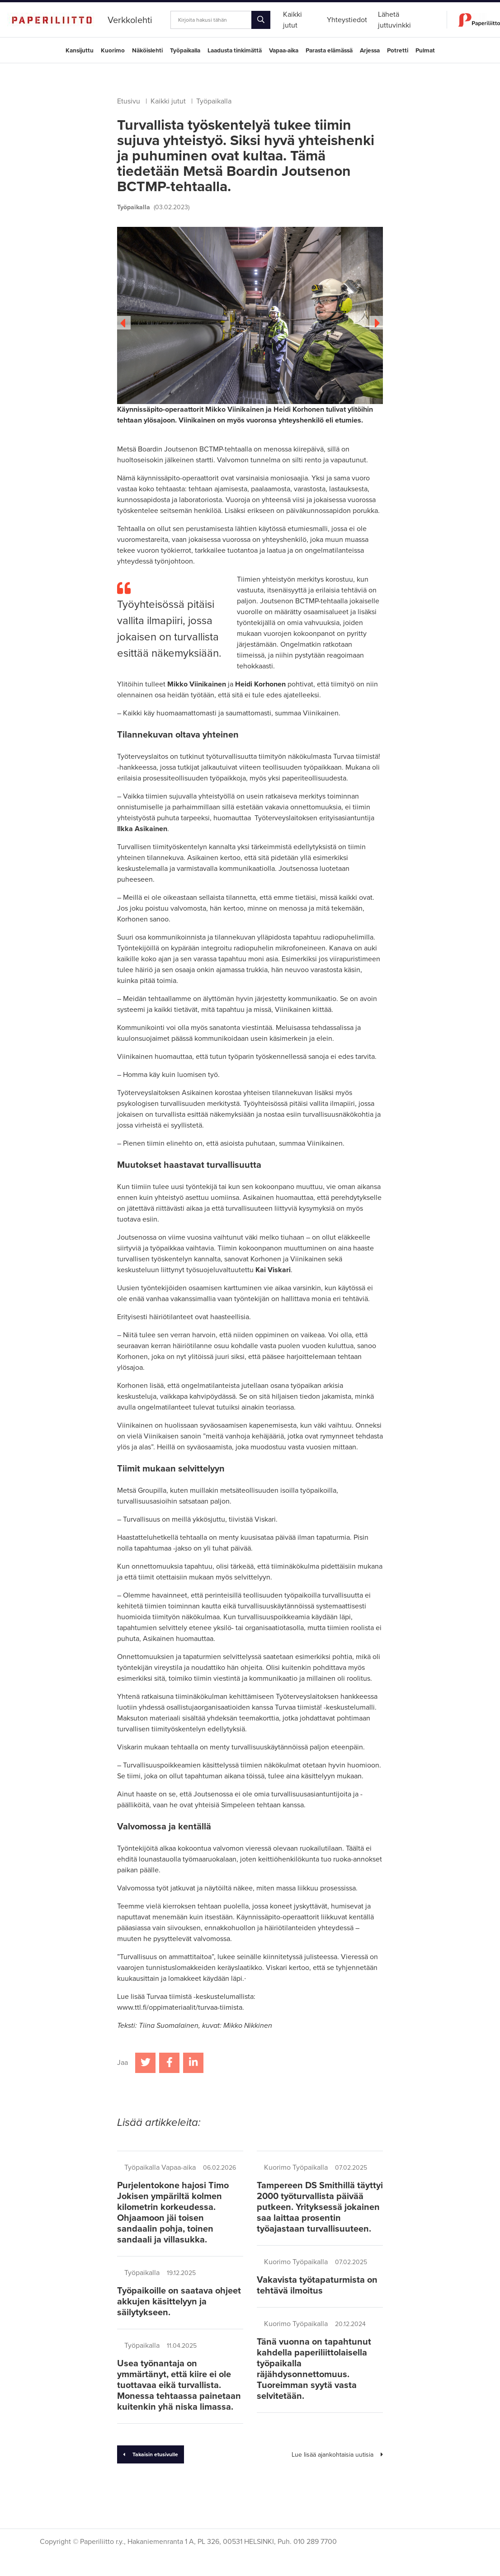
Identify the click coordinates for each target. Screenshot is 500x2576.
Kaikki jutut (168, 101)
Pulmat (425, 50)
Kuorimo (113, 50)
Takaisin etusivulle (150, 2454)
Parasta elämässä (329, 50)
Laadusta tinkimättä (235, 50)
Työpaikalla (185, 50)
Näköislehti (147, 50)
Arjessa (370, 50)
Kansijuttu (80, 50)
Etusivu (128, 101)
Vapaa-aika (283, 50)
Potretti (397, 50)
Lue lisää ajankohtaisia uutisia (337, 2454)
